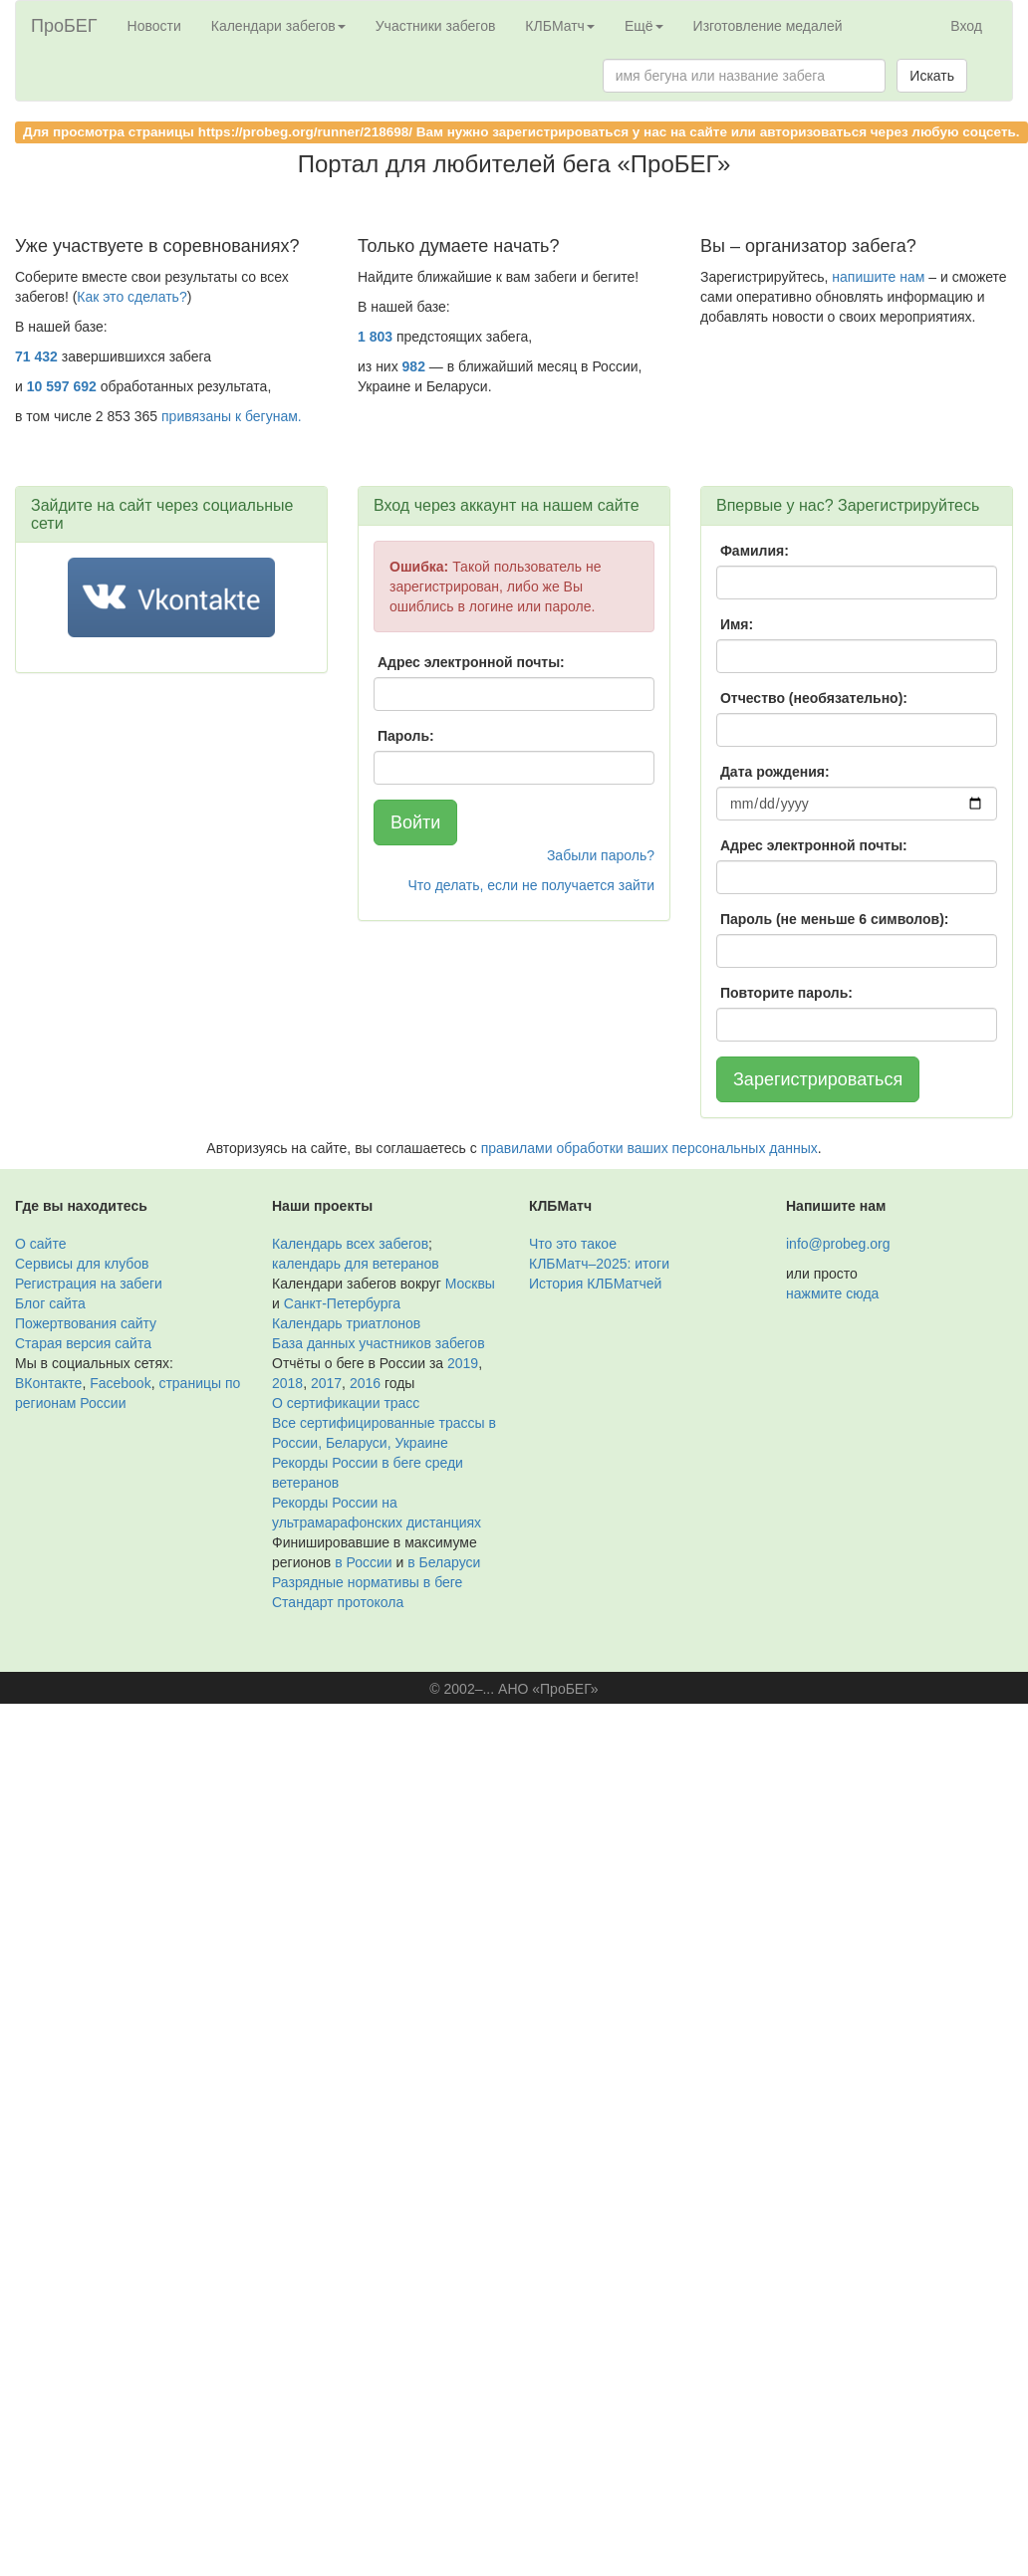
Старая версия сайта (83, 1343)
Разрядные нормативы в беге (367, 1582)
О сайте (40, 1244)
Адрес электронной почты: (471, 662)
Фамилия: (754, 551)
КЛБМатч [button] (560, 26)
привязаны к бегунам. (231, 416)
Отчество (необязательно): (813, 698)
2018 (287, 1383)
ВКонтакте (48, 1383)
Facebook (120, 1383)
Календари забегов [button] (278, 26)
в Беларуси (443, 1562)
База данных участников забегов (378, 1343)
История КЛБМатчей (595, 1283)
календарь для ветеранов (355, 1264)
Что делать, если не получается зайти (530, 885)
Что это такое (573, 1244)
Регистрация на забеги (88, 1283)
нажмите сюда (832, 1293)
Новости (154, 26)
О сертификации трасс (345, 1403)
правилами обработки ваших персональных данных (649, 1148)
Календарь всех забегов (350, 1244)
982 (413, 366)
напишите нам (878, 277)
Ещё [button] (644, 26)
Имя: (736, 624)
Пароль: (406, 736)
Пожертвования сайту (85, 1323)
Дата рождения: (775, 772)
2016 (365, 1383)
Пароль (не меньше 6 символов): (834, 919)
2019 (462, 1363)
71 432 (36, 356)
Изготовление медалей (768, 26)
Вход (966, 26)
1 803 (375, 337)
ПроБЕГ (64, 26)
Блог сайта (50, 1303)
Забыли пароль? (600, 855)
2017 (326, 1383)
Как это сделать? (131, 297)
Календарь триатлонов (346, 1323)
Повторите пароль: (786, 993)
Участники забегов (436, 26)
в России (363, 1562)
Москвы (470, 1283)
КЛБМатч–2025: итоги (599, 1264)
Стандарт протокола (337, 1602)
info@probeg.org (838, 1244)
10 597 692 (62, 386)
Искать (931, 76)
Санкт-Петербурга (342, 1303)
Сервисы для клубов (82, 1264)
